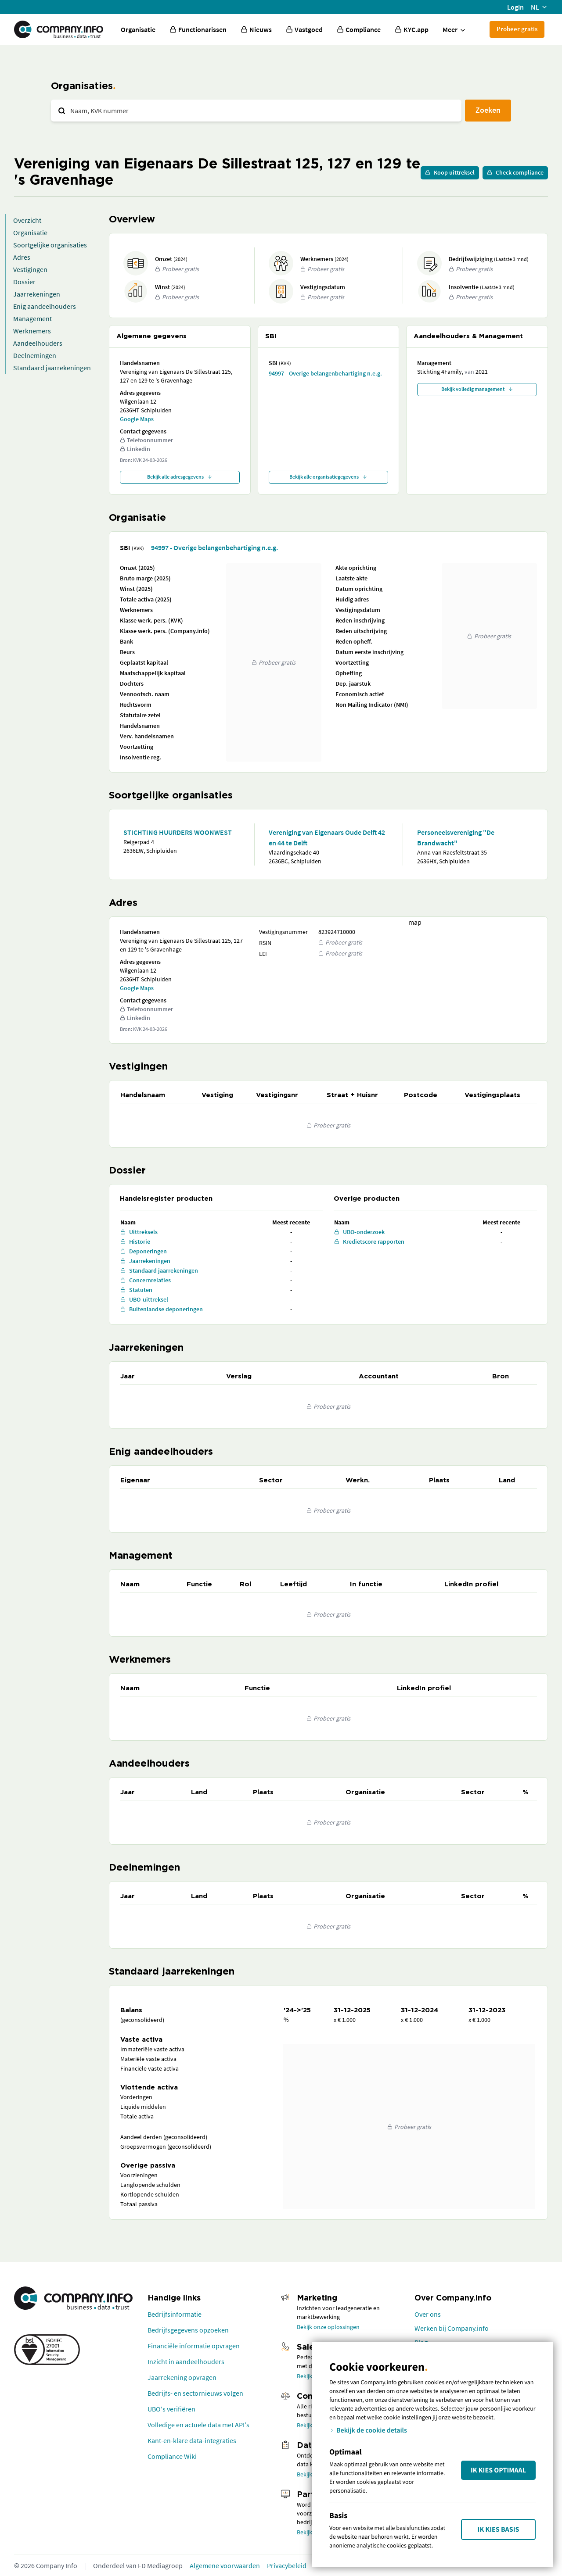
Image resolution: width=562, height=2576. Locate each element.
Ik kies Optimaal (498, 2470)
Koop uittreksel (450, 172)
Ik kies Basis (498, 2529)
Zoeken (488, 110)
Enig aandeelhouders (44, 306)
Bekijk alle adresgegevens (180, 476)
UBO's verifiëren (171, 2408)
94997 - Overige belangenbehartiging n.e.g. (325, 373)
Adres (21, 257)
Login (515, 7)
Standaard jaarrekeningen (52, 367)
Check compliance (515, 172)
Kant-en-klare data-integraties (192, 2440)
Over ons (427, 2314)
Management (32, 318)
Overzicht (27, 220)
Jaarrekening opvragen (182, 2377)
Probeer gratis (517, 29)
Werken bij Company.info (451, 2328)
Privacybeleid (286, 2565)
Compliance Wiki (172, 2456)
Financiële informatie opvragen (194, 2345)
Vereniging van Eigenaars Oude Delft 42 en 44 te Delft (327, 837)
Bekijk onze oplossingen (328, 2327)
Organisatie (138, 29)
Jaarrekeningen (36, 294)
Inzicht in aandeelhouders (186, 2361)
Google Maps (137, 419)
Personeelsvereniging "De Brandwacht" (455, 837)
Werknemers (32, 330)
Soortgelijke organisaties (50, 244)
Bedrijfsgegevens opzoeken (188, 2330)
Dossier (24, 281)
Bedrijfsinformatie (175, 2314)
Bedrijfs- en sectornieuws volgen (195, 2393)
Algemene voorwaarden (225, 2565)
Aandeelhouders (37, 343)
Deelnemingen (34, 355)
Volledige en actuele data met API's (198, 2424)
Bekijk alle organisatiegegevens (328, 476)
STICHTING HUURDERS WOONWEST (177, 832)
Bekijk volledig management (477, 389)
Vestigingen (30, 269)
